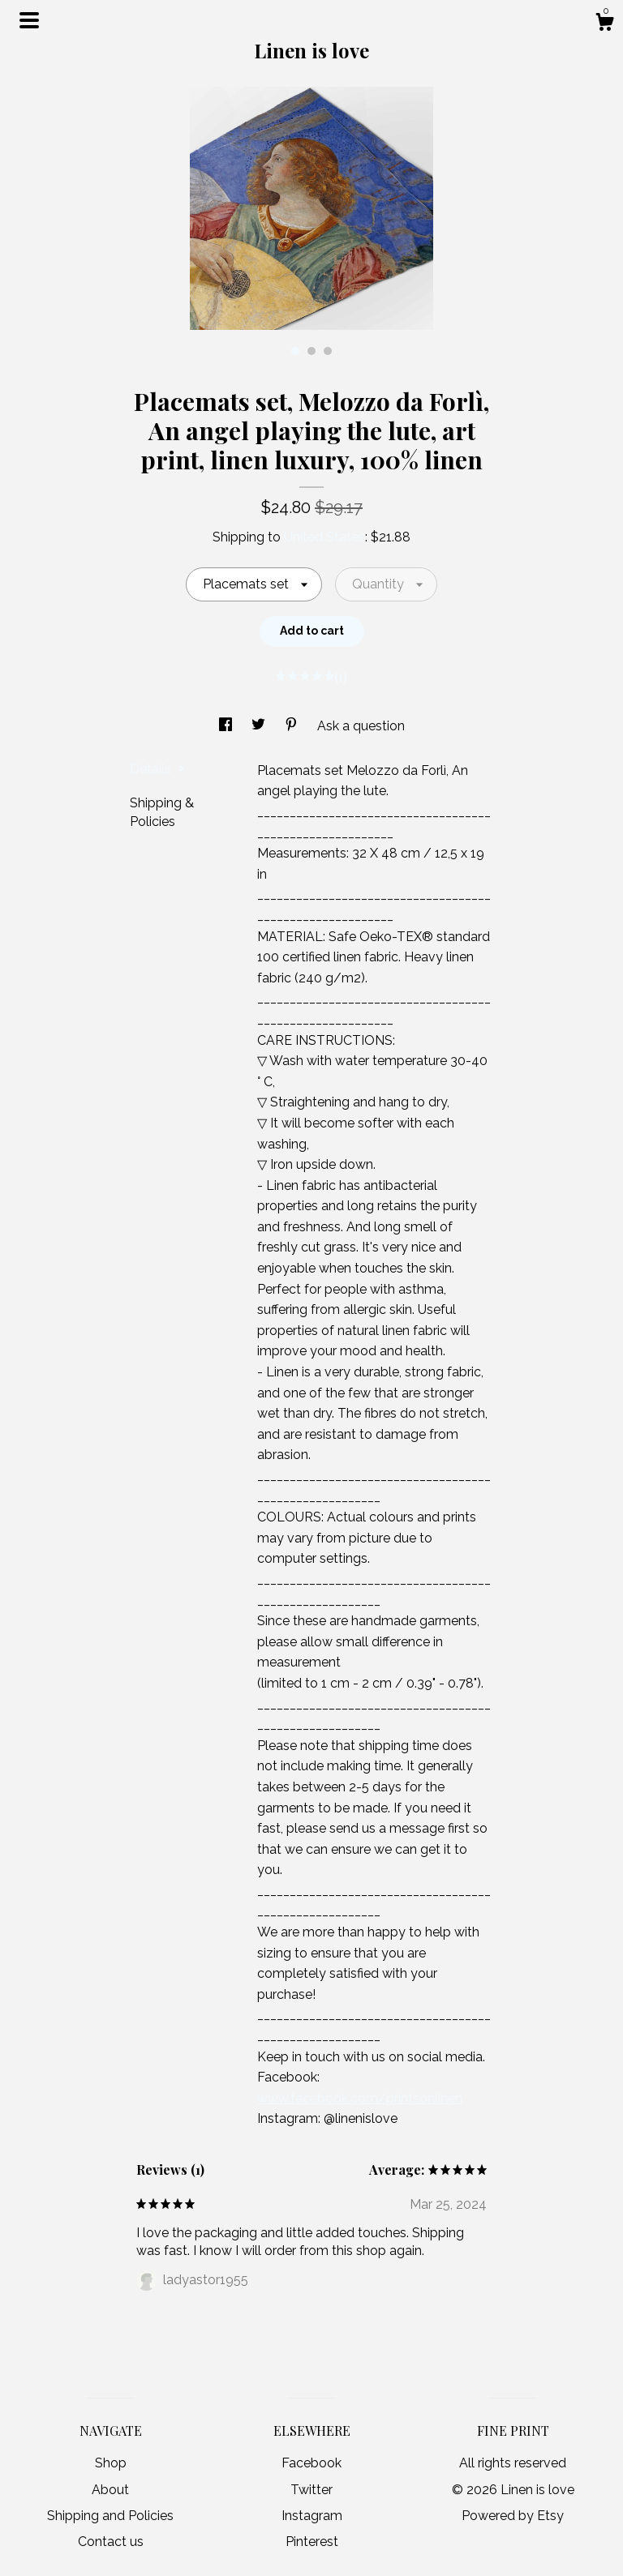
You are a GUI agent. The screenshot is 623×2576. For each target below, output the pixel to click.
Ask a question (361, 726)
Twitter (311, 2489)
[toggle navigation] (29, 20)
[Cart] (604, 24)
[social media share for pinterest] (293, 726)
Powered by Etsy (513, 2515)
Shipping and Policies (110, 2515)
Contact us (111, 2541)
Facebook (311, 2463)
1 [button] (295, 351)
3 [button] (328, 351)
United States (324, 537)
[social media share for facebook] (227, 726)
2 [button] (311, 351)
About (110, 2489)
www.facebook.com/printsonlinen (359, 2098)
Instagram (311, 2515)
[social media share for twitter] (260, 726)
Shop (111, 2463)
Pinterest (312, 2541)
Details (157, 769)
